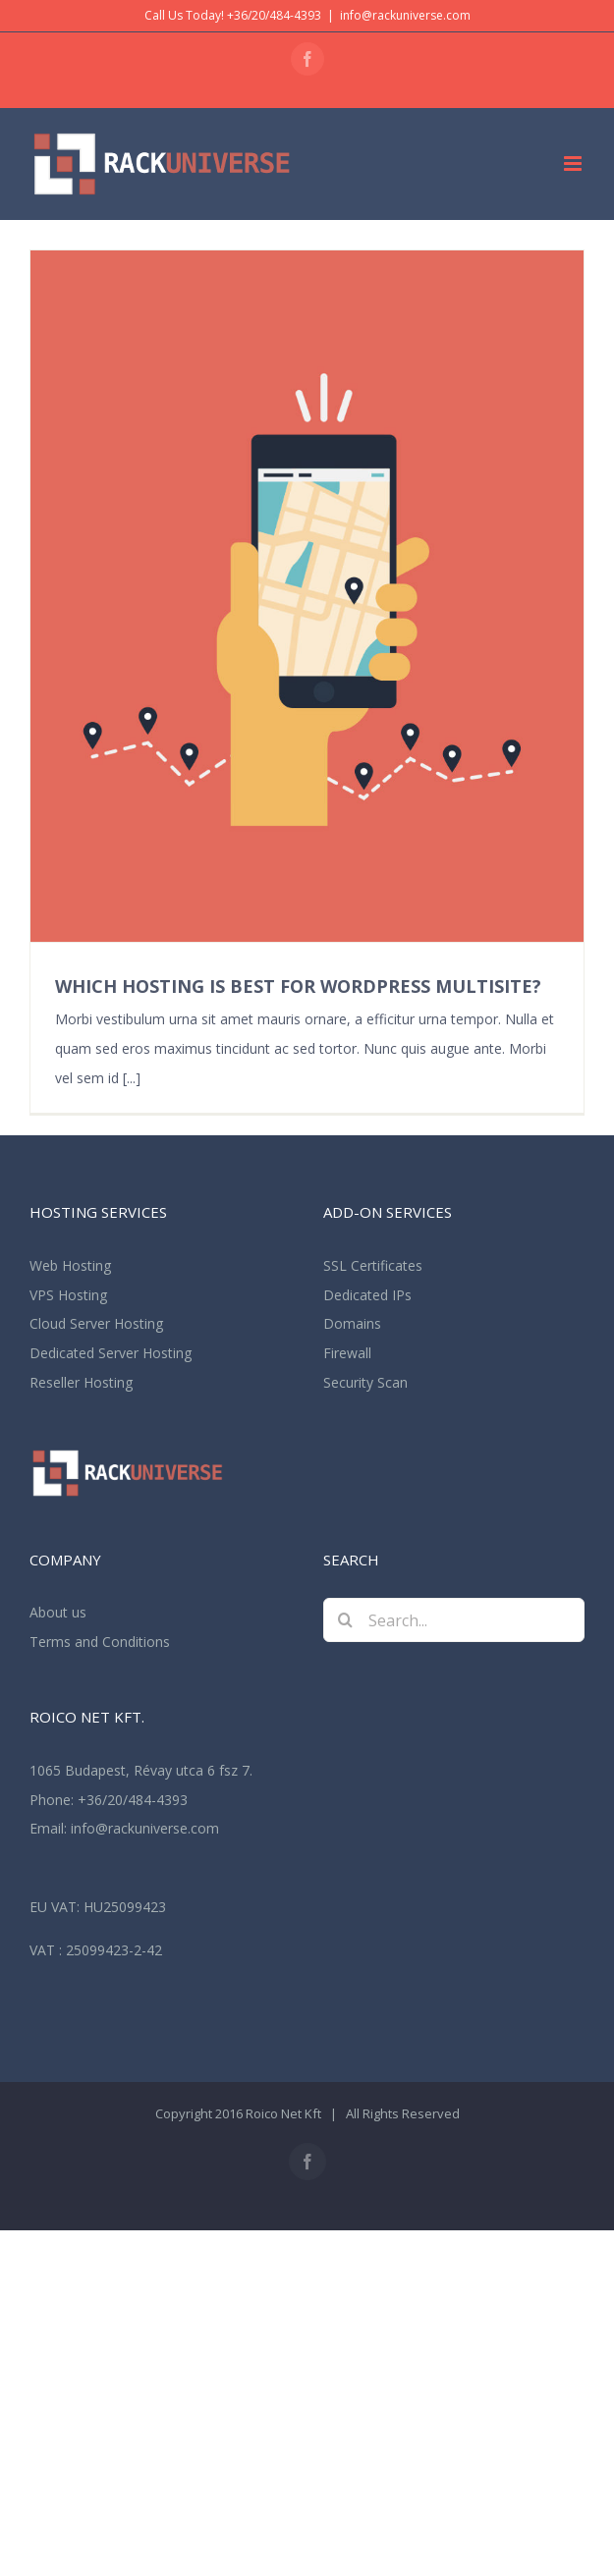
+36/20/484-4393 (133, 1799)
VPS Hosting (68, 1295)
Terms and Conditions (99, 1641)
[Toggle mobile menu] (574, 163)
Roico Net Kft (283, 2113)
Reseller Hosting (81, 1382)
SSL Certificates (372, 1265)
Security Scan (365, 1382)
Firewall (347, 1352)
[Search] (345, 1620)
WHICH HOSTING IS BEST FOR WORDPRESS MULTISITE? (298, 986)
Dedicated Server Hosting (110, 1352)
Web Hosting (70, 1265)
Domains (352, 1323)
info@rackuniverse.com (405, 15)
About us (57, 1612)
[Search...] (454, 1620)
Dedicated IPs (367, 1295)
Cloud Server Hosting (96, 1323)
